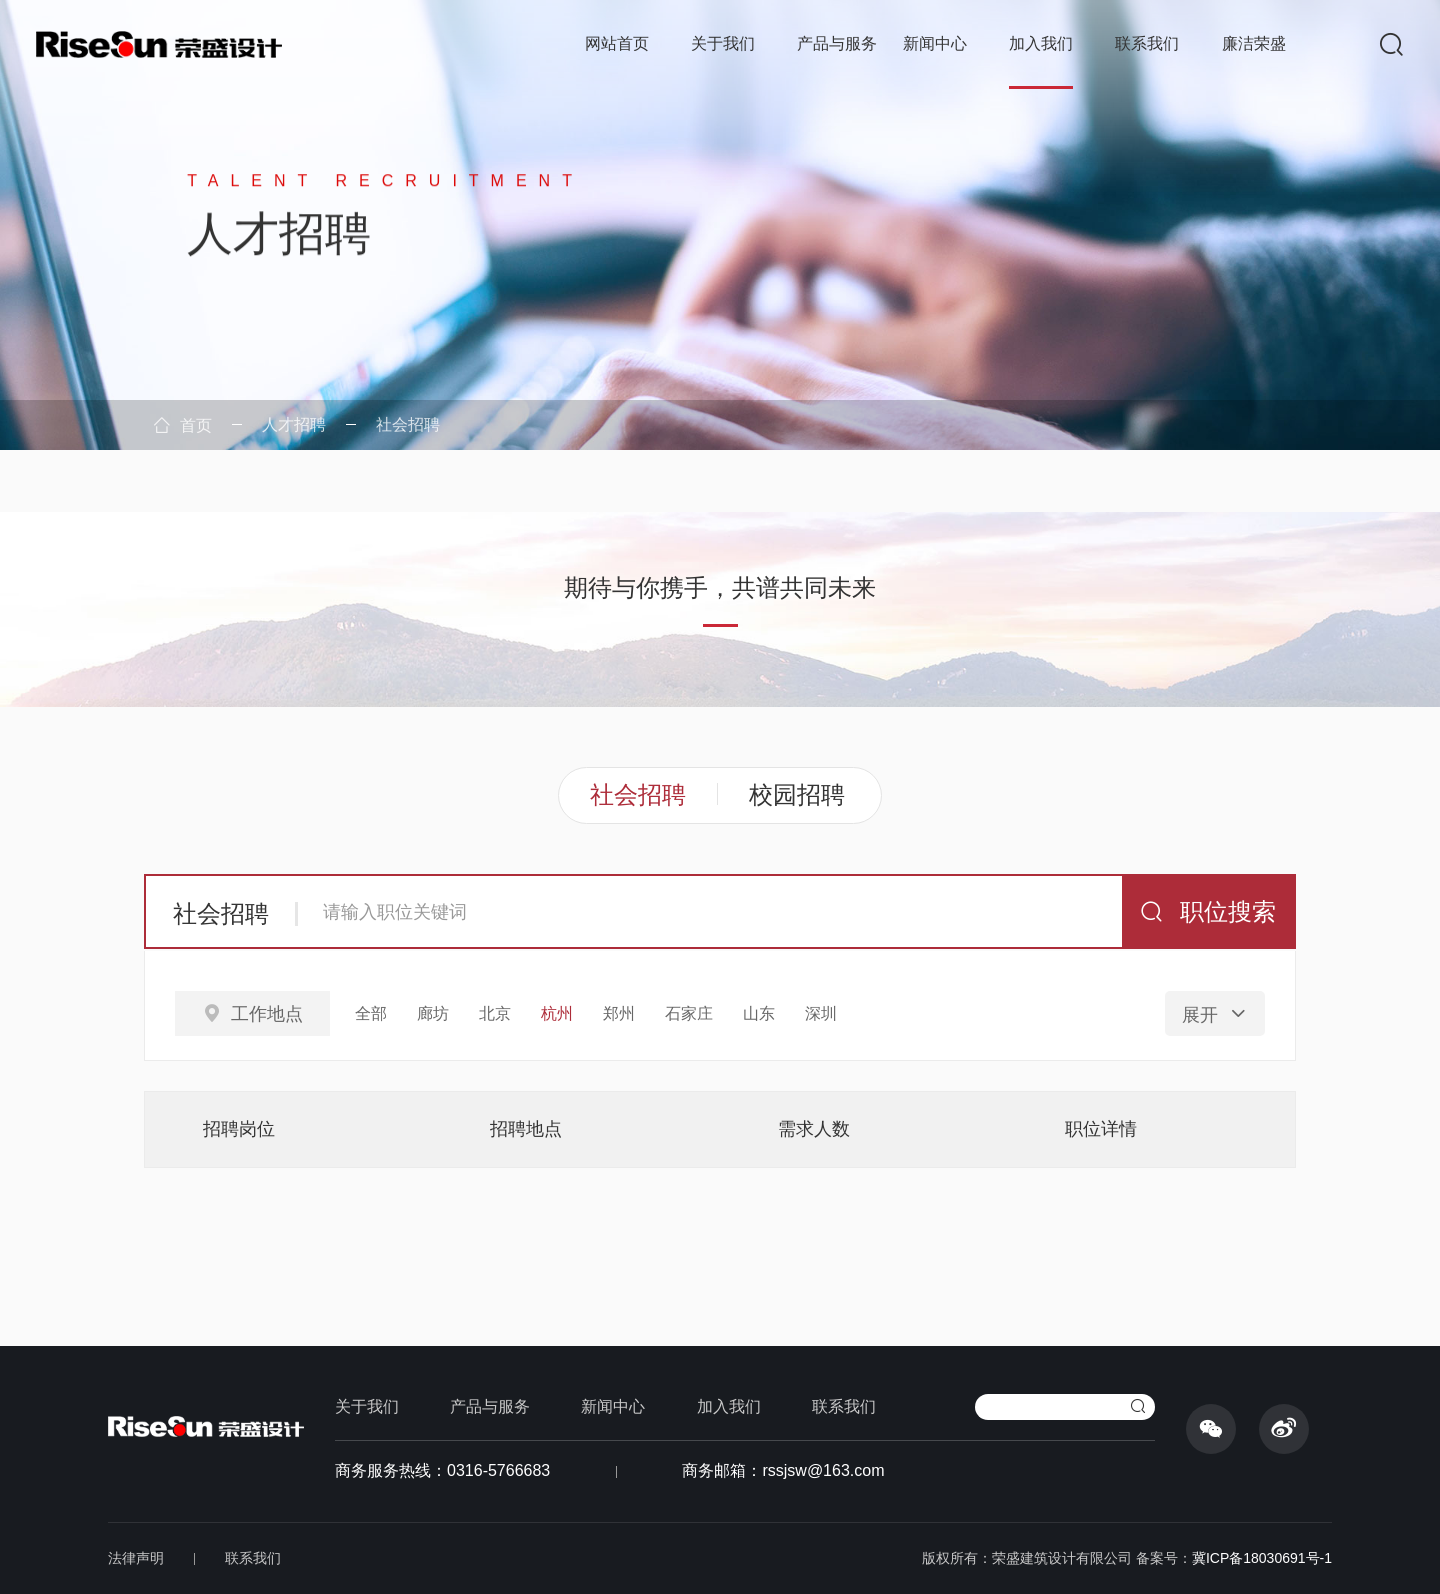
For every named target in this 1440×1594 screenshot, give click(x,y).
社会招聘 (408, 424)
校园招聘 (797, 794)
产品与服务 (837, 43)
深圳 (821, 1013)
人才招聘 (294, 424)
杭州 (557, 1013)
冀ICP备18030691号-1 (1262, 1558)
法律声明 (136, 1558)
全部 (371, 1013)
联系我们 (1147, 43)
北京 (495, 1013)
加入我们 (1041, 43)
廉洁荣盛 (1254, 43)
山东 (759, 1013)
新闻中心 (935, 43)
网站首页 (617, 43)
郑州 (619, 1013)
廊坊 (433, 1013)
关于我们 (723, 43)
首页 (183, 425)
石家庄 (689, 1013)
